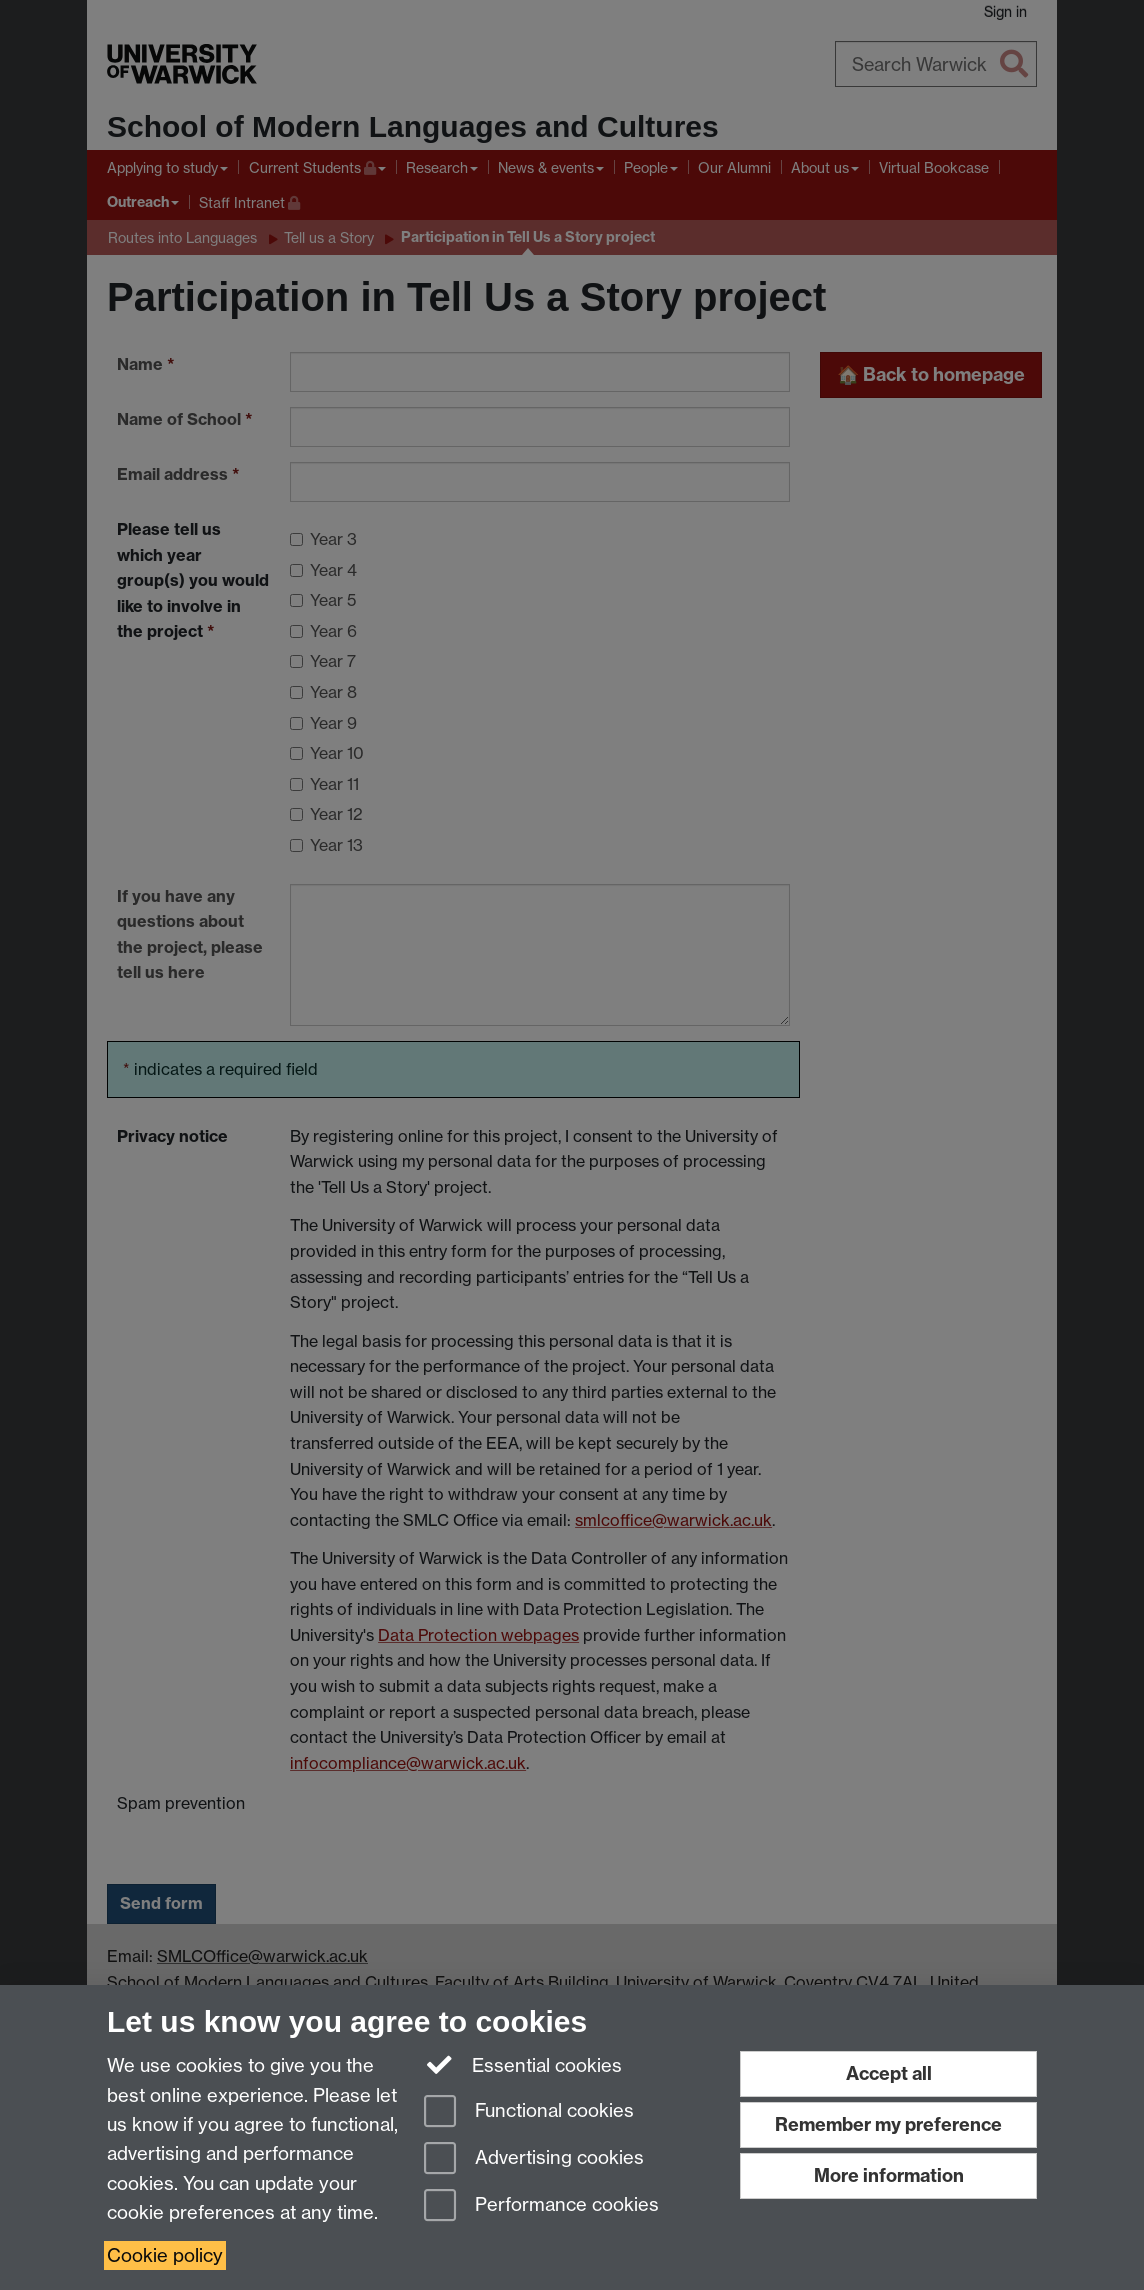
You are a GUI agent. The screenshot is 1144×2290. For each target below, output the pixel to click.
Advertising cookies (534, 2159)
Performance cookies (541, 2206)
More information (889, 2175)
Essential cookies (523, 2064)
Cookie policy (165, 2255)
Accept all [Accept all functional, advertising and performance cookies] (889, 2073)
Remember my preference (888, 2124)
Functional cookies (529, 2112)
